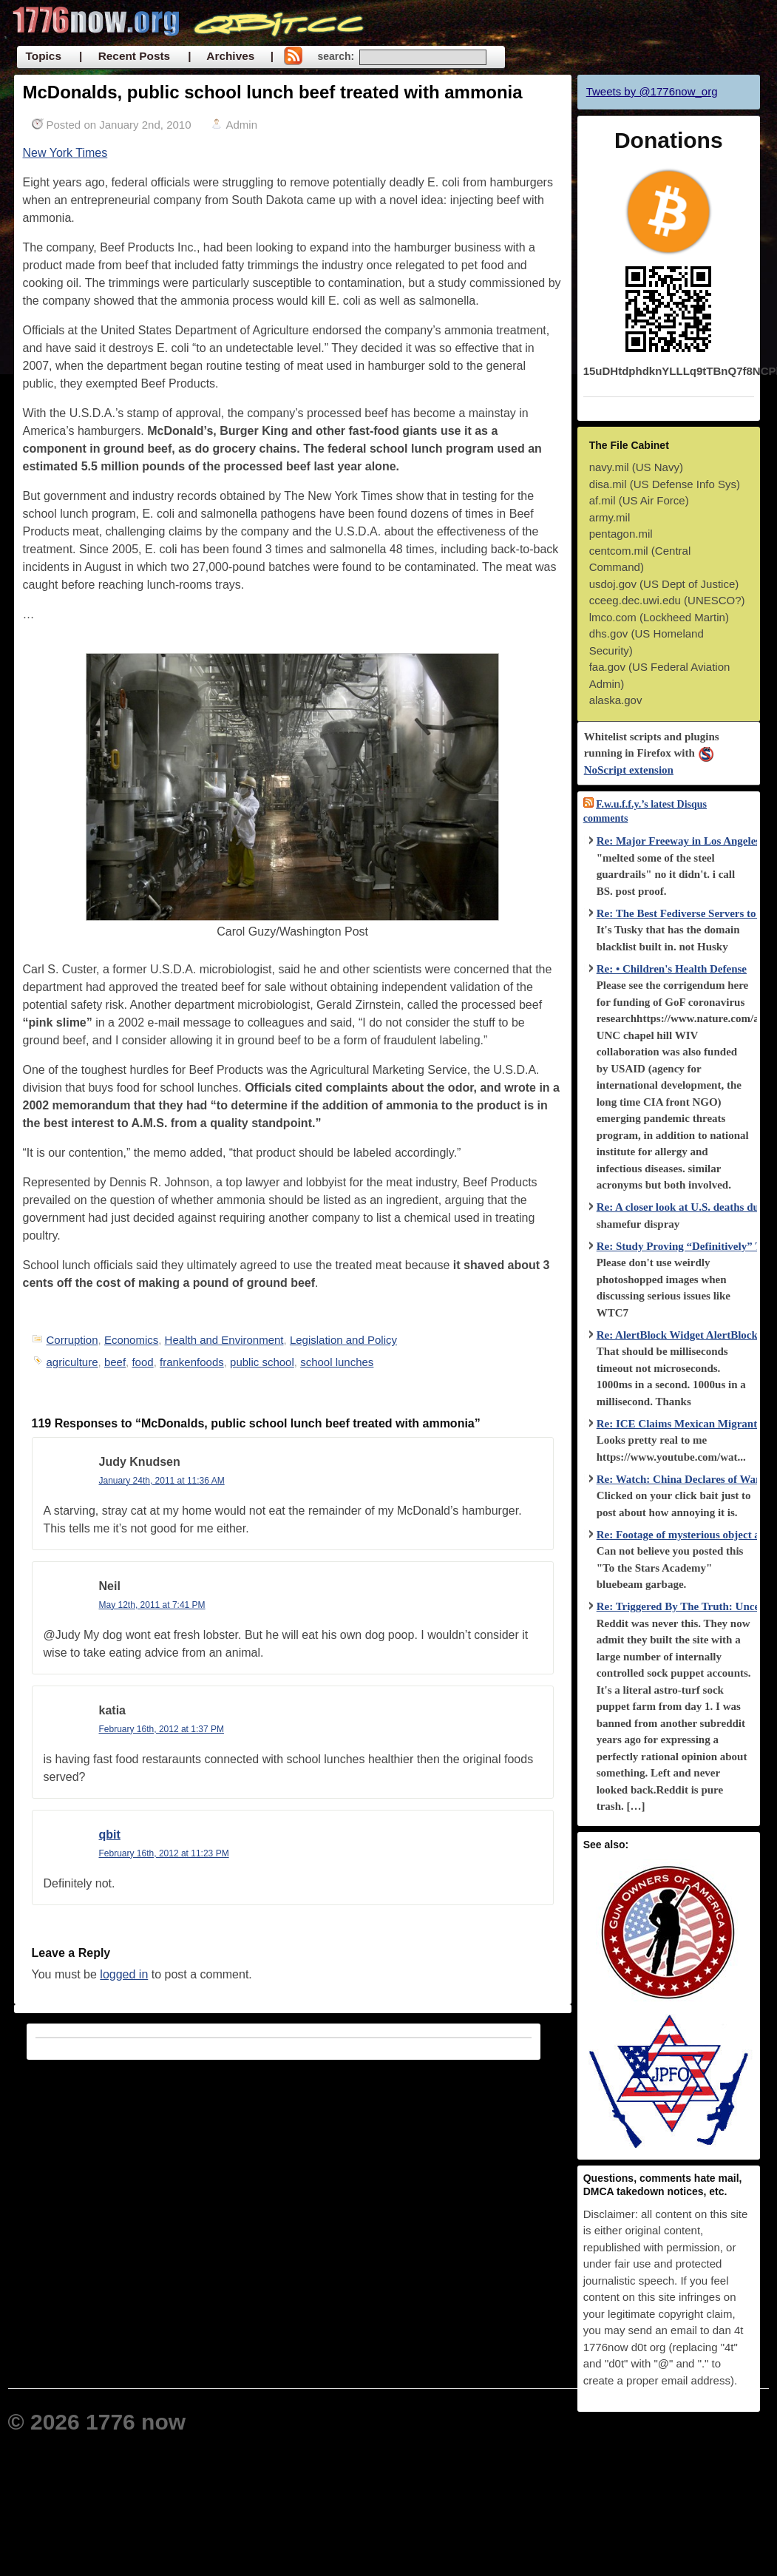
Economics (131, 1339)
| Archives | (231, 56)
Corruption (72, 1339)
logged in (124, 1974)
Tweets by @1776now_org (652, 91)
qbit (110, 1834)
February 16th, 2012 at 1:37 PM (161, 1729)
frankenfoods (192, 1362)
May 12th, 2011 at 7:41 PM (152, 1605)
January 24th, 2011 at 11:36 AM (162, 1480)
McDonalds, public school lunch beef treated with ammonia (273, 92)
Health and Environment (224, 1339)
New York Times (65, 152)
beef (115, 1362)
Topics (43, 56)
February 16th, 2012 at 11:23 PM (164, 1853)
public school (262, 1362)
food (142, 1362)
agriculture (72, 1362)
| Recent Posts (124, 56)
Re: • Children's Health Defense (672, 969)
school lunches (336, 1362)
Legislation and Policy (343, 1339)
